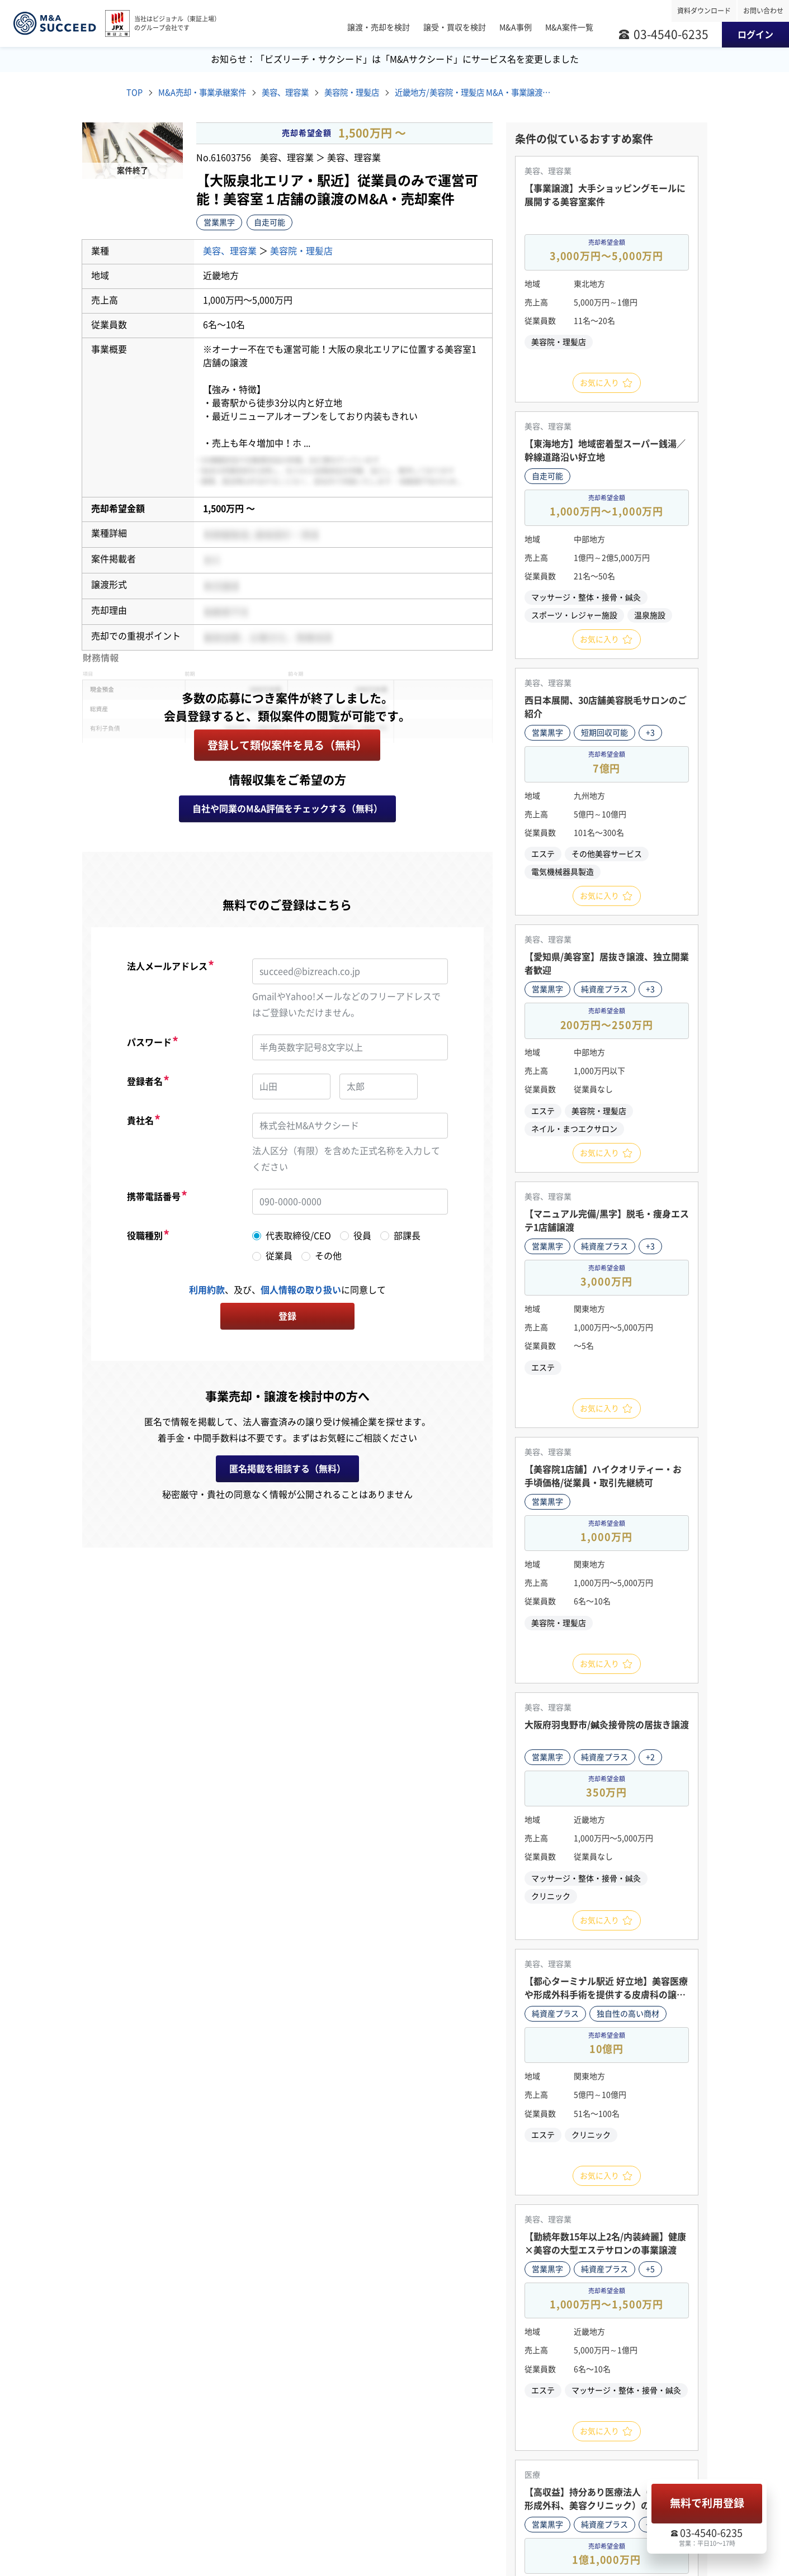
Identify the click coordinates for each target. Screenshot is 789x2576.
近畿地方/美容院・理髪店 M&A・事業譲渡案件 (503, 93)
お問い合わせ (763, 10)
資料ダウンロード (704, 10)
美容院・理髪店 (375, 93)
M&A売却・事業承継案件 (209, 93)
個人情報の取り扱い (301, 1291)
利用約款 (207, 1291)
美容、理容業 (302, 93)
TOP (135, 93)
